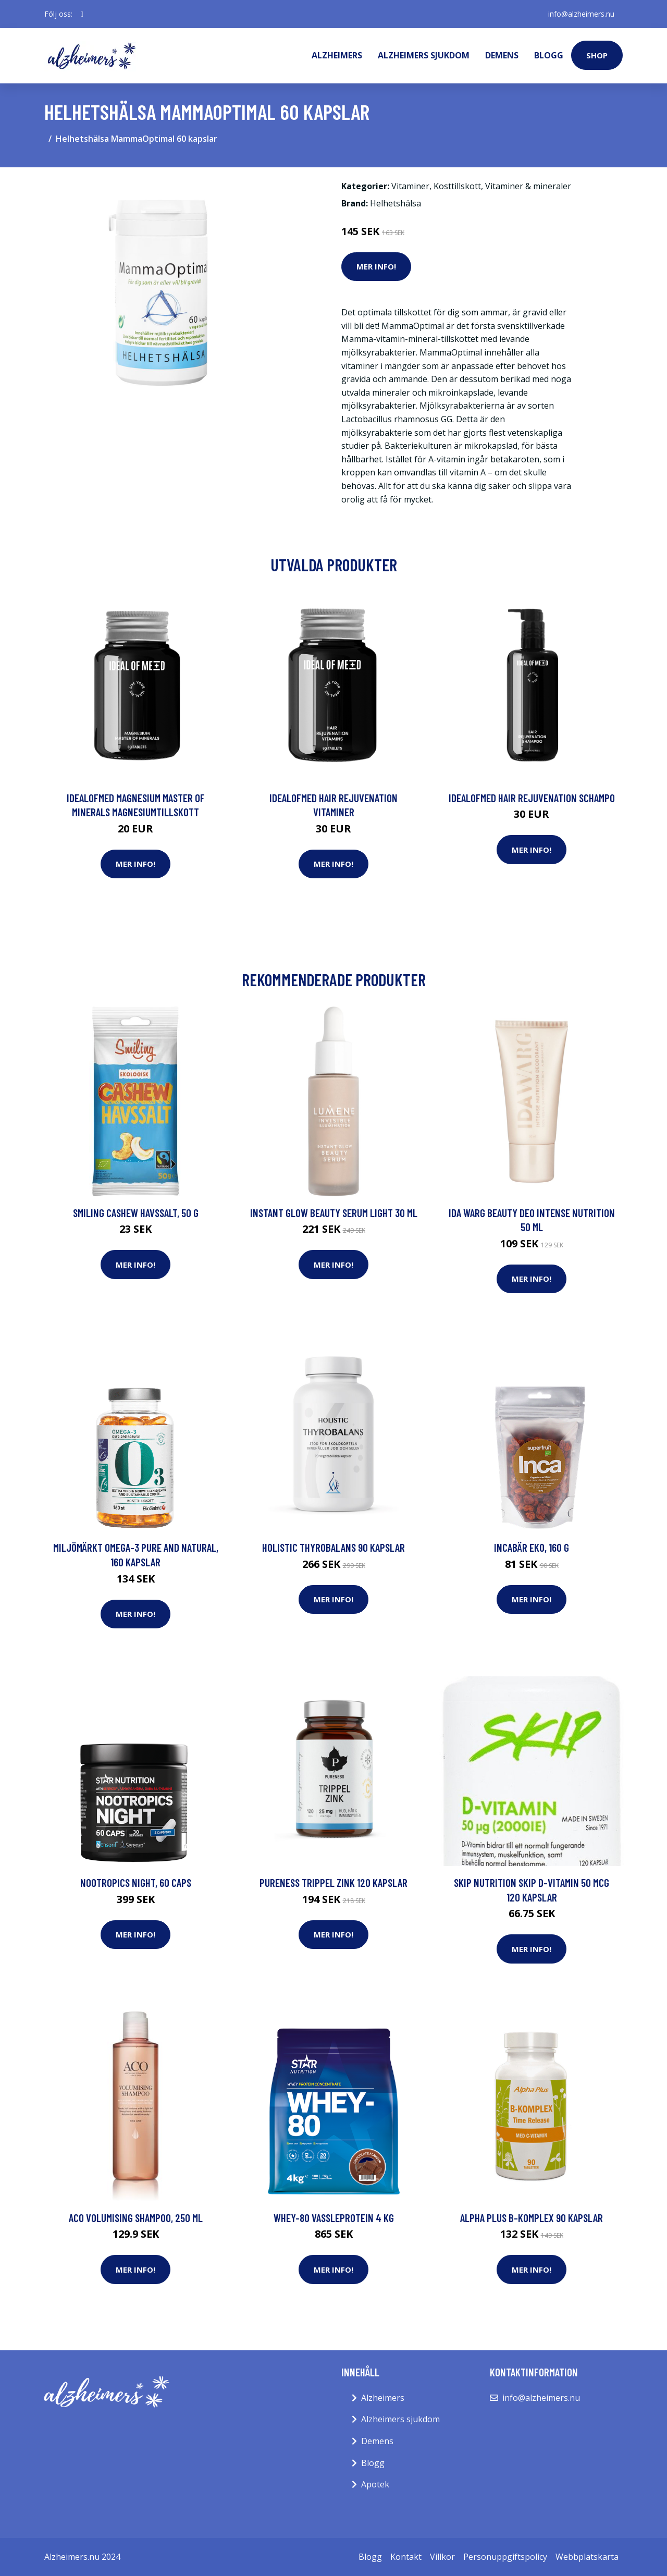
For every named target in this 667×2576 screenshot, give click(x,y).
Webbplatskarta (587, 2556)
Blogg (548, 55)
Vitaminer (410, 186)
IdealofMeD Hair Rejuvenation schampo (532, 797)
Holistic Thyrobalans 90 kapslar (333, 1547)
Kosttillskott (457, 186)
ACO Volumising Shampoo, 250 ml (136, 2217)
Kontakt (406, 2556)
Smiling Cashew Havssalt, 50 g (136, 1212)
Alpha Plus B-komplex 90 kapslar (531, 2217)
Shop (597, 55)
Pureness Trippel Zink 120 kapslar (333, 1882)
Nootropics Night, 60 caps (135, 1882)
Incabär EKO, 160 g (531, 1547)
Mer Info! (376, 266)
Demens (501, 55)
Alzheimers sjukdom (424, 55)
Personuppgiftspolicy (505, 2556)
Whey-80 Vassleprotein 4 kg (334, 2217)
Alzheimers (337, 55)
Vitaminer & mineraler (528, 186)
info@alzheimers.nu (581, 14)
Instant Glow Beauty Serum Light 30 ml (333, 1212)
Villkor (442, 2556)
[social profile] (82, 14)
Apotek (375, 2484)
